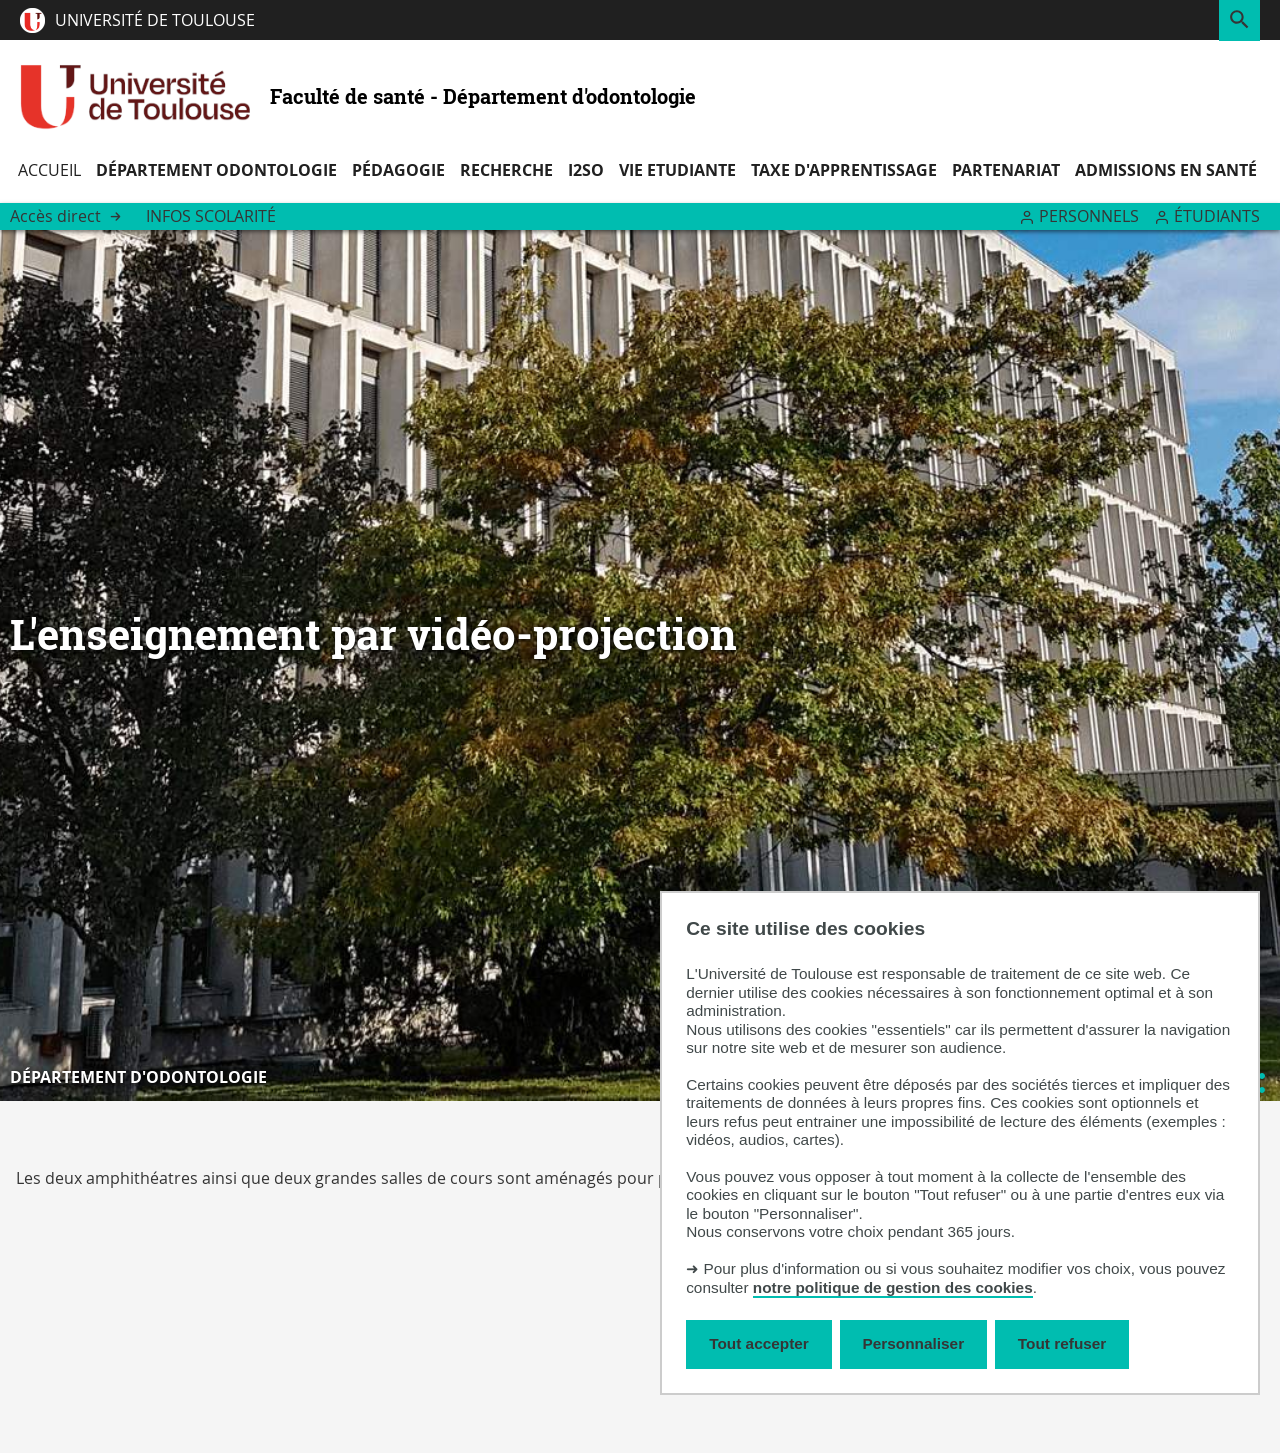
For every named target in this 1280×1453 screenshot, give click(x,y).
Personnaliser (914, 1343)
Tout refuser (1062, 1343)
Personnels (1089, 216)
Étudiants (1217, 216)
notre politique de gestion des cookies (893, 1287)
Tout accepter (759, 1343)
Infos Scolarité (211, 216)
